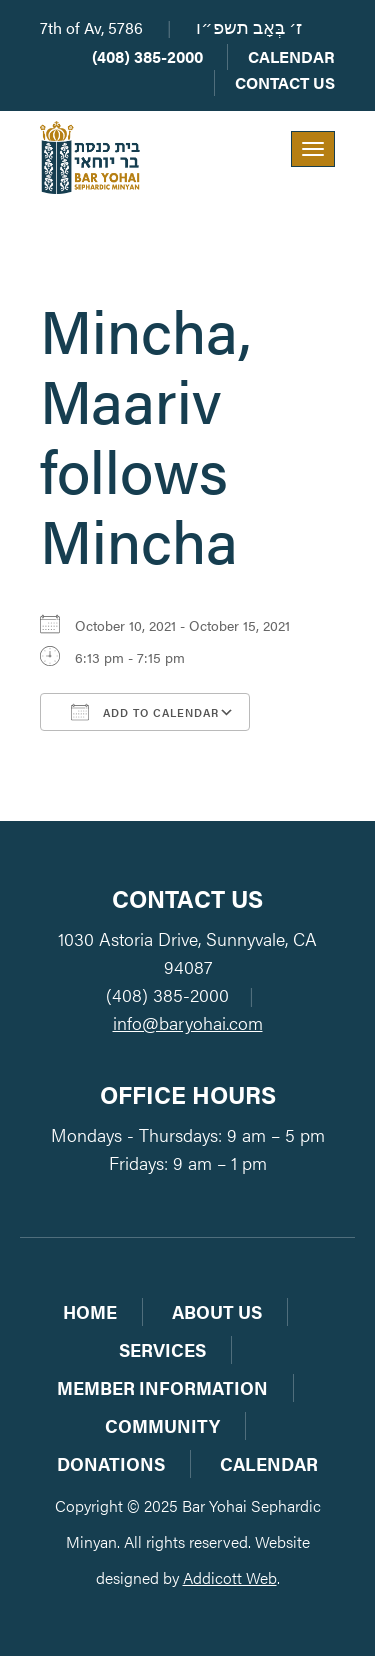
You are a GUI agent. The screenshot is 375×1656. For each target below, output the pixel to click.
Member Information (162, 1387)
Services (162, 1349)
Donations (111, 1463)
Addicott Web (230, 1577)
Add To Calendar (145, 712)
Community (162, 1425)
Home (90, 1311)
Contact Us (285, 82)
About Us (217, 1311)
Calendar (291, 56)
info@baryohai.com (188, 1022)
